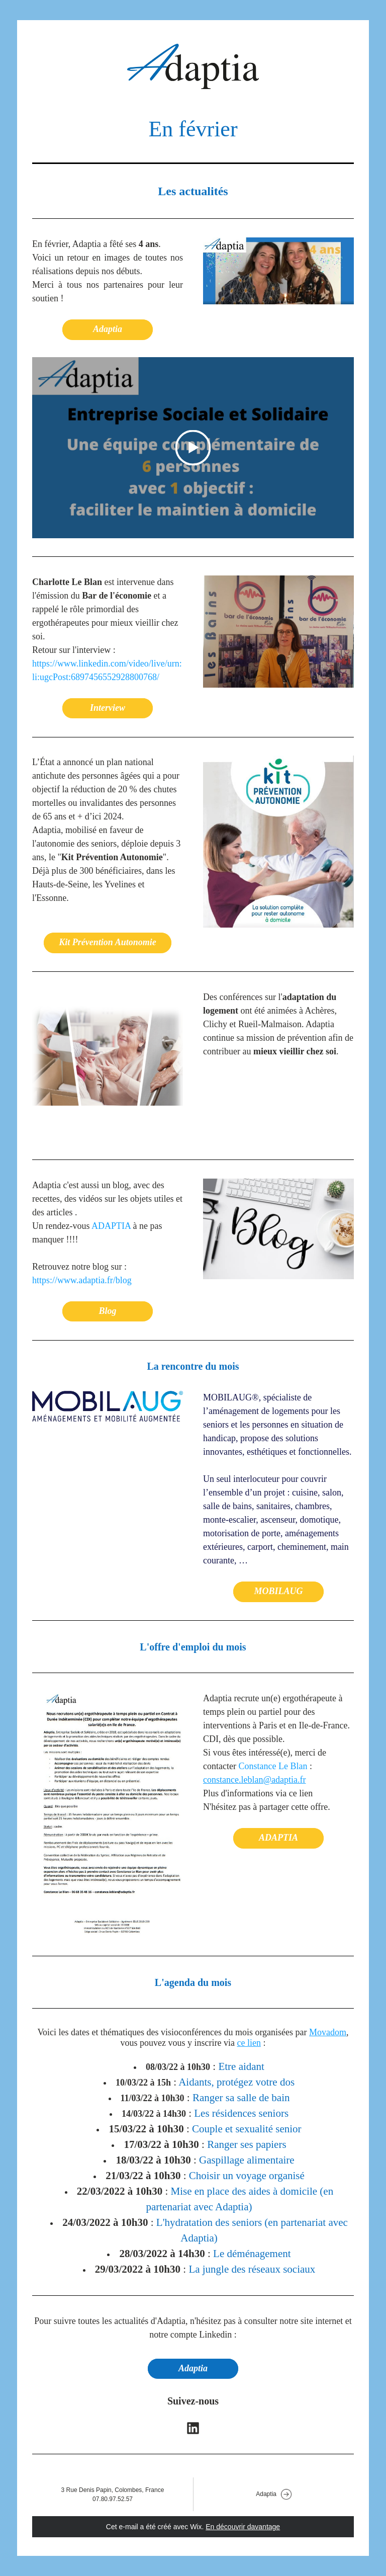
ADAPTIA (111, 1226)
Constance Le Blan (272, 1766)
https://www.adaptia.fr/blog (82, 1280)
